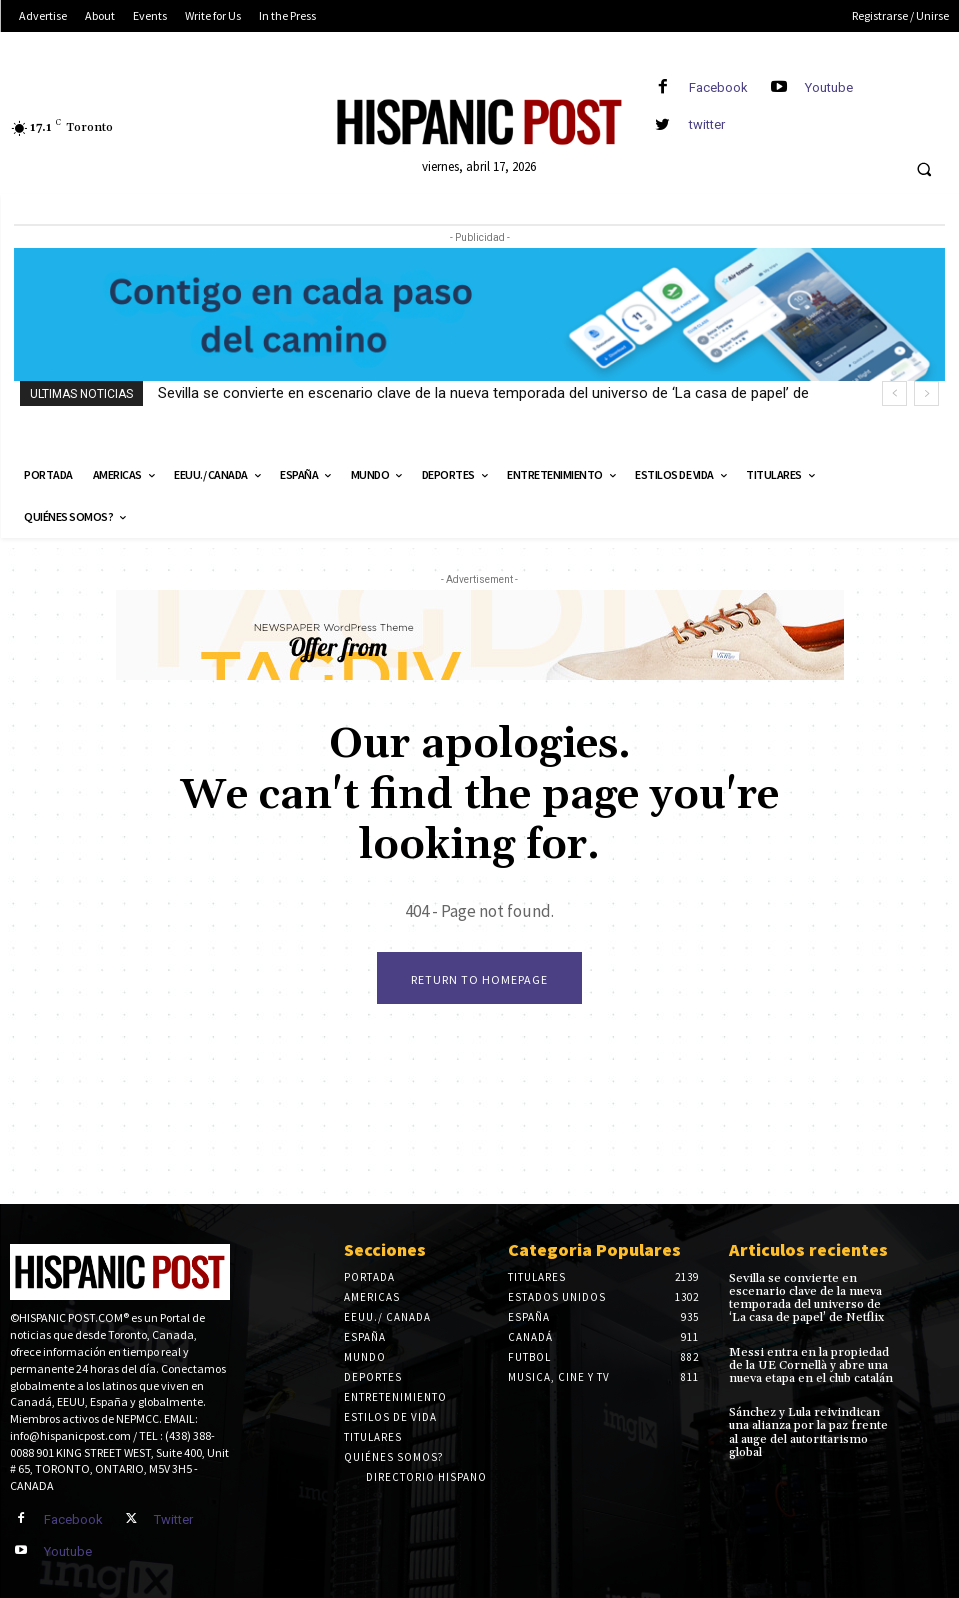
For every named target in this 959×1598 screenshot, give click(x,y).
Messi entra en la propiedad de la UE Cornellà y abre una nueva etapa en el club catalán (811, 1365)
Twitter (173, 1519)
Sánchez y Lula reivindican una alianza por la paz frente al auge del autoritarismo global (808, 1432)
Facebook (718, 87)
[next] (926, 393)
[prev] (894, 393)
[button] (924, 170)
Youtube (829, 87)
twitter (707, 124)
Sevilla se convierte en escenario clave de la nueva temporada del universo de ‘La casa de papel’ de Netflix (806, 1298)
